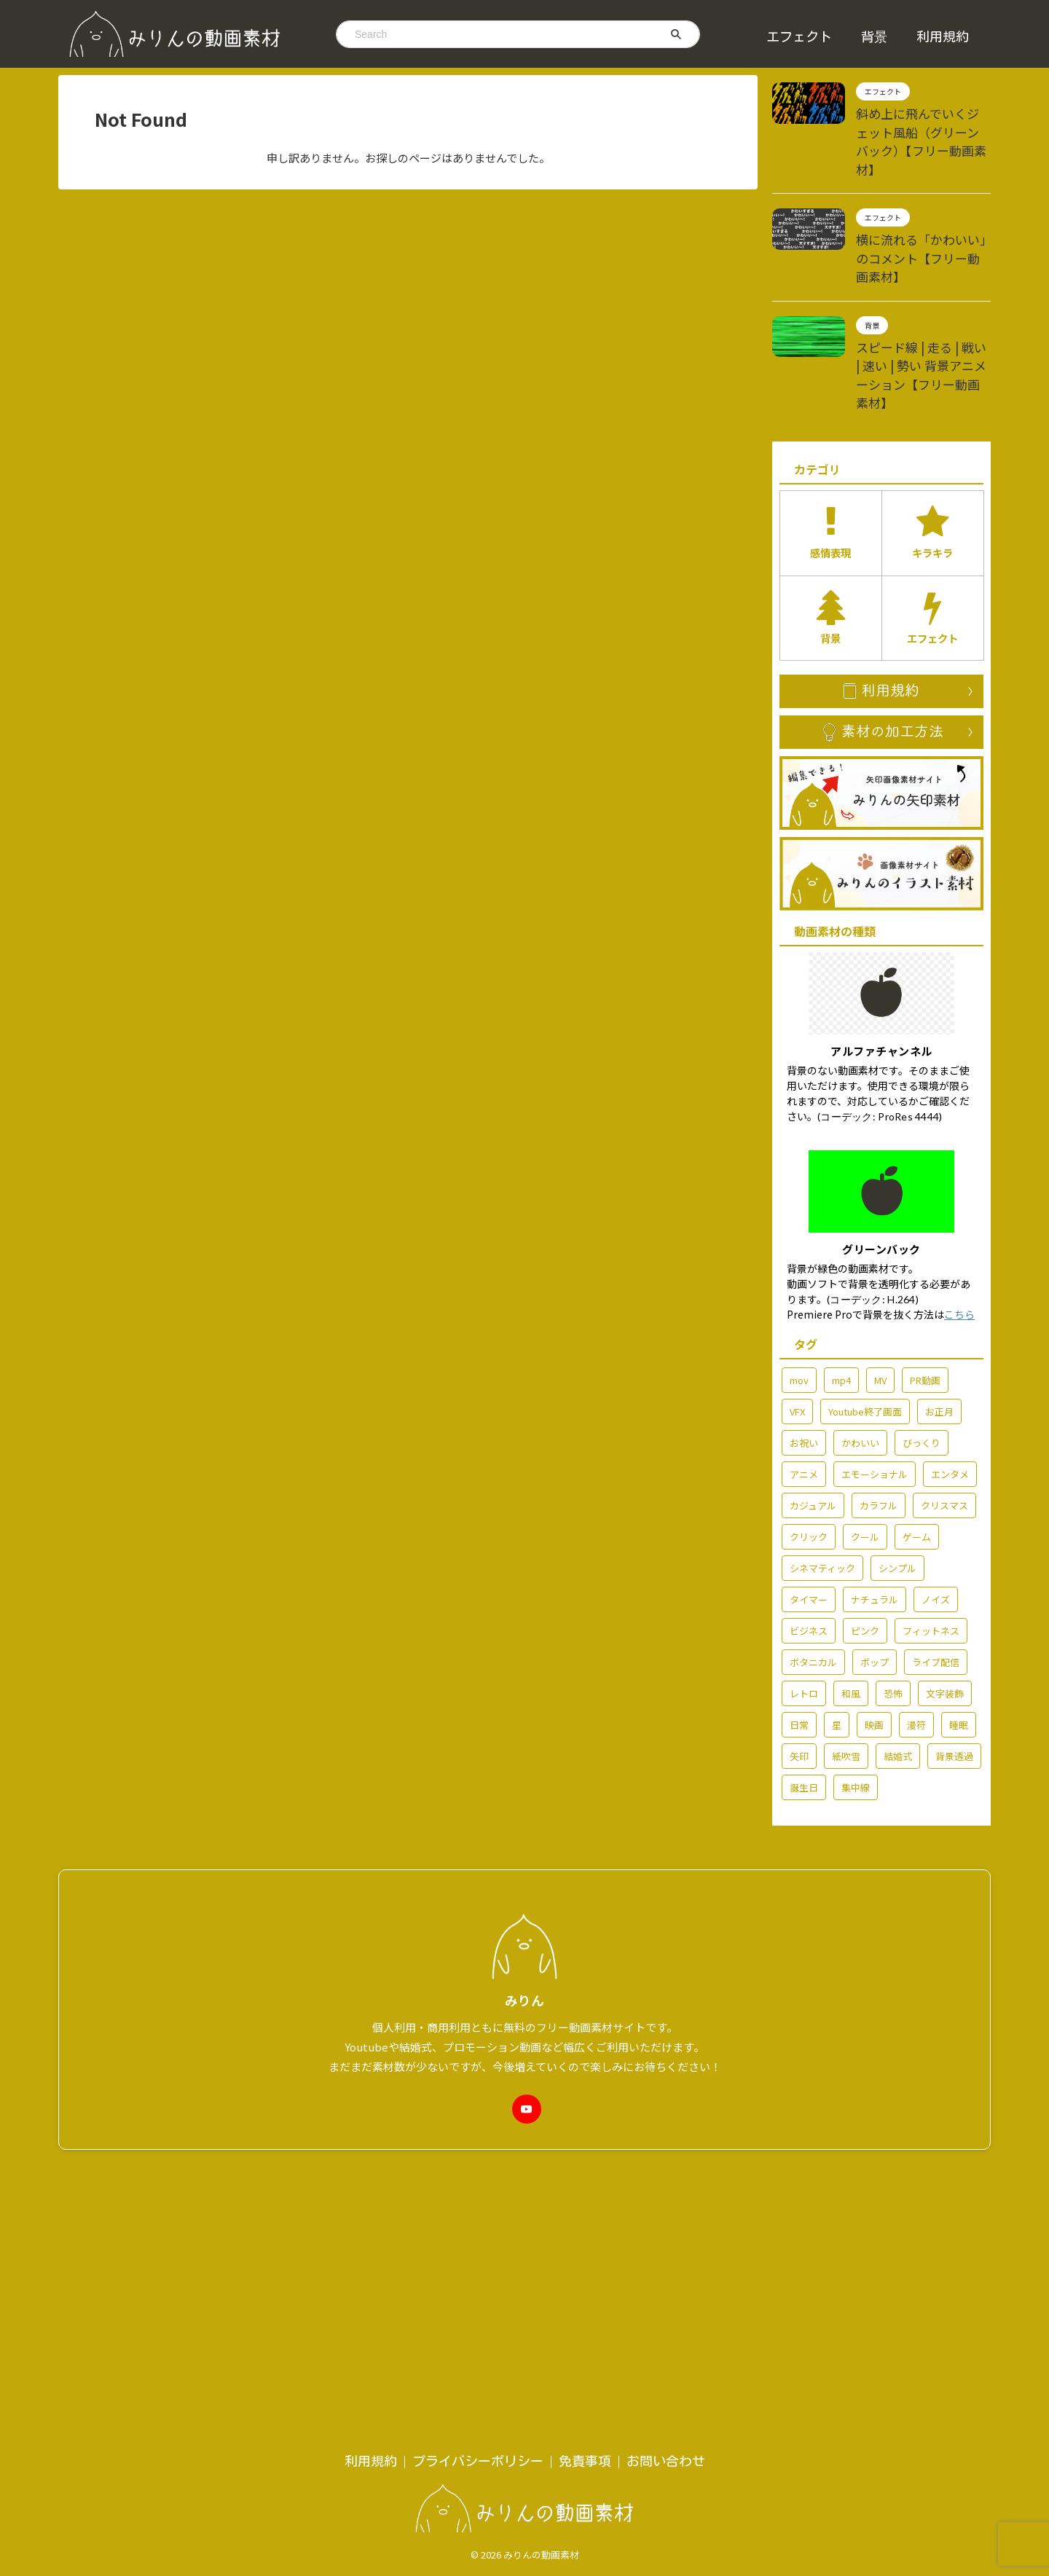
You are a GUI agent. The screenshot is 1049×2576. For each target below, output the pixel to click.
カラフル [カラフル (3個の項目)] (878, 1419)
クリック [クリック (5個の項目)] (809, 1451)
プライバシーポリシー (477, 2101)
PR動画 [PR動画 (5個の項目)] (925, 1294)
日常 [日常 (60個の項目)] (799, 1639)
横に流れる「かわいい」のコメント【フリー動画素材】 (922, 221)
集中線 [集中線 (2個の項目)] (855, 1701)
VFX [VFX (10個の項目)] (797, 1325)
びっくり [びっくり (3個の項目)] (921, 1357)
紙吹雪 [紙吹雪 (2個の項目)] (846, 1670)
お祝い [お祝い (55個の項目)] (804, 1357)
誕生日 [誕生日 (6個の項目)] (804, 1701)
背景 (874, 36)
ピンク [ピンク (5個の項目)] (865, 1545)
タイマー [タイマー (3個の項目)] (809, 1513)
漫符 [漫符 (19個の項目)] (916, 1639)
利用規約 (942, 36)
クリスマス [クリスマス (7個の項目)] (944, 1419)
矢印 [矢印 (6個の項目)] (799, 1670)
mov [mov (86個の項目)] (799, 1294)
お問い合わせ (665, 2101)
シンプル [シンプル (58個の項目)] (897, 1482)
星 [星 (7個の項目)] (836, 1639)
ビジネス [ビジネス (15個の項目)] (809, 1545)
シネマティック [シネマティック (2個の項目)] (822, 1482)
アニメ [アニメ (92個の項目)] (804, 1388)
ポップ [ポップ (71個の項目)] (874, 1576)
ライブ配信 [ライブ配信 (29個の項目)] (935, 1576)
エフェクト (799, 36)
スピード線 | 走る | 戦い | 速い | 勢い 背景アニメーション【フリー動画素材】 (922, 314)
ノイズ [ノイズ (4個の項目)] (936, 1513)
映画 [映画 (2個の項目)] (874, 1639)
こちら (959, 1228)
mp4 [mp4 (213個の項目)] (841, 1294)
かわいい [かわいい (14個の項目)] (860, 1357)
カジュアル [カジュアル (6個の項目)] (813, 1419)
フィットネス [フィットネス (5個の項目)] (931, 1545)
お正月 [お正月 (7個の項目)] (939, 1325)
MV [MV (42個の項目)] (880, 1294)
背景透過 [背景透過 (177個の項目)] (954, 1670)
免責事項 (585, 2101)
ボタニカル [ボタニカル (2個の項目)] (813, 1576)
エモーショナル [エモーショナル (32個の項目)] (874, 1388)
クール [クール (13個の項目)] (865, 1451)
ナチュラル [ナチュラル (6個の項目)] (874, 1513)
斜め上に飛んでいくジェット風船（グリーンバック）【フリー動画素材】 (922, 128)
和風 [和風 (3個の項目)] (850, 1607)
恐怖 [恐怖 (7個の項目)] (893, 1607)
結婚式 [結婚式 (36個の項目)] (898, 1670)
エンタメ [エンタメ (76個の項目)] (950, 1388)
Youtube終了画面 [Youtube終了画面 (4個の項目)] (865, 1325)
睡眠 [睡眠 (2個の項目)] (958, 1639)
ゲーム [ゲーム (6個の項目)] (917, 1451)
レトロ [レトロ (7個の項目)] (804, 1607)
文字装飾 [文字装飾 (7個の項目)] (945, 1607)
